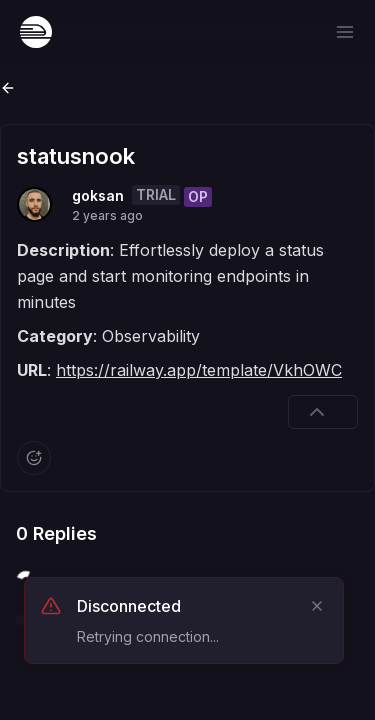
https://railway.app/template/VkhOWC (199, 370)
